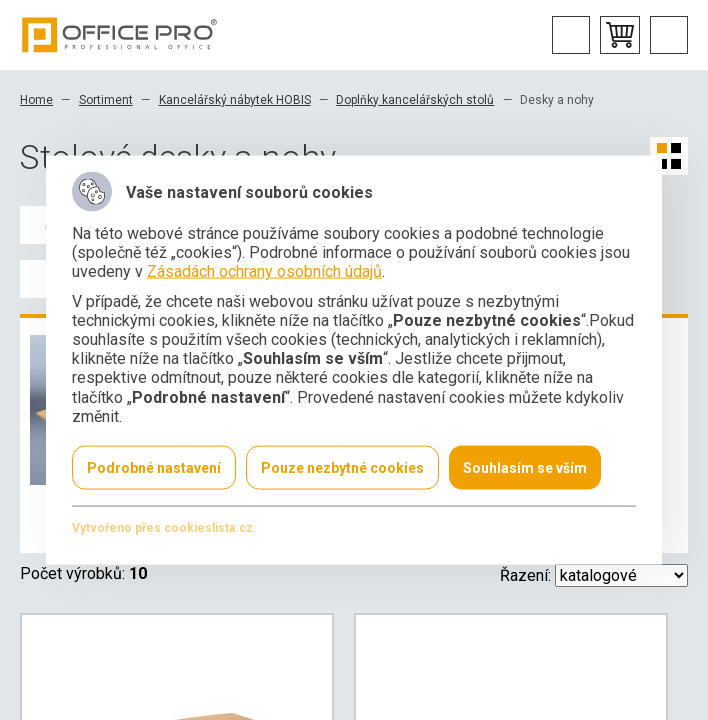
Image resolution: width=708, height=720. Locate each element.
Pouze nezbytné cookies (342, 467)
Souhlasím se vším (525, 467)
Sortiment (106, 100)
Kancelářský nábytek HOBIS (235, 100)
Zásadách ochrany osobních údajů (264, 271)
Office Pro (120, 35)
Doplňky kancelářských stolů (415, 100)
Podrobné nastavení (154, 467)
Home (36, 100)
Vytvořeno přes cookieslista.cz (162, 527)
